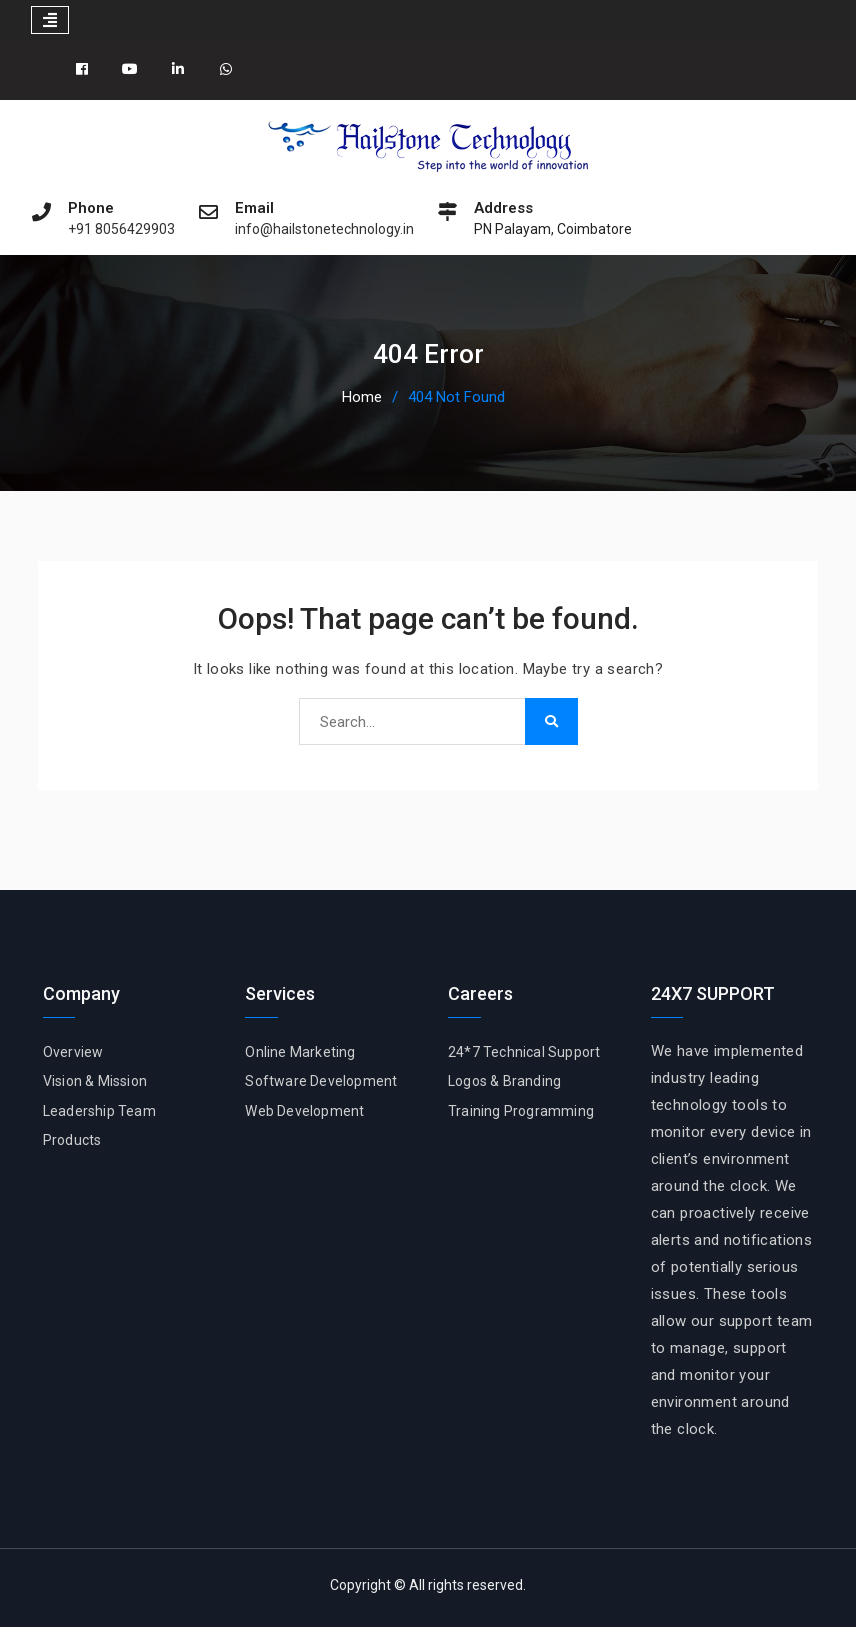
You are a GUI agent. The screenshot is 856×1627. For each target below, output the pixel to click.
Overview (73, 1052)
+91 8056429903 (121, 229)
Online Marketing (300, 1052)
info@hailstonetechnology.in (324, 229)
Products (72, 1140)
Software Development (321, 1081)
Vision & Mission (95, 1081)
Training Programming (521, 1111)
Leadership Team (99, 1111)
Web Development (304, 1111)
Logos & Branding (504, 1081)
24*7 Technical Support (524, 1052)
